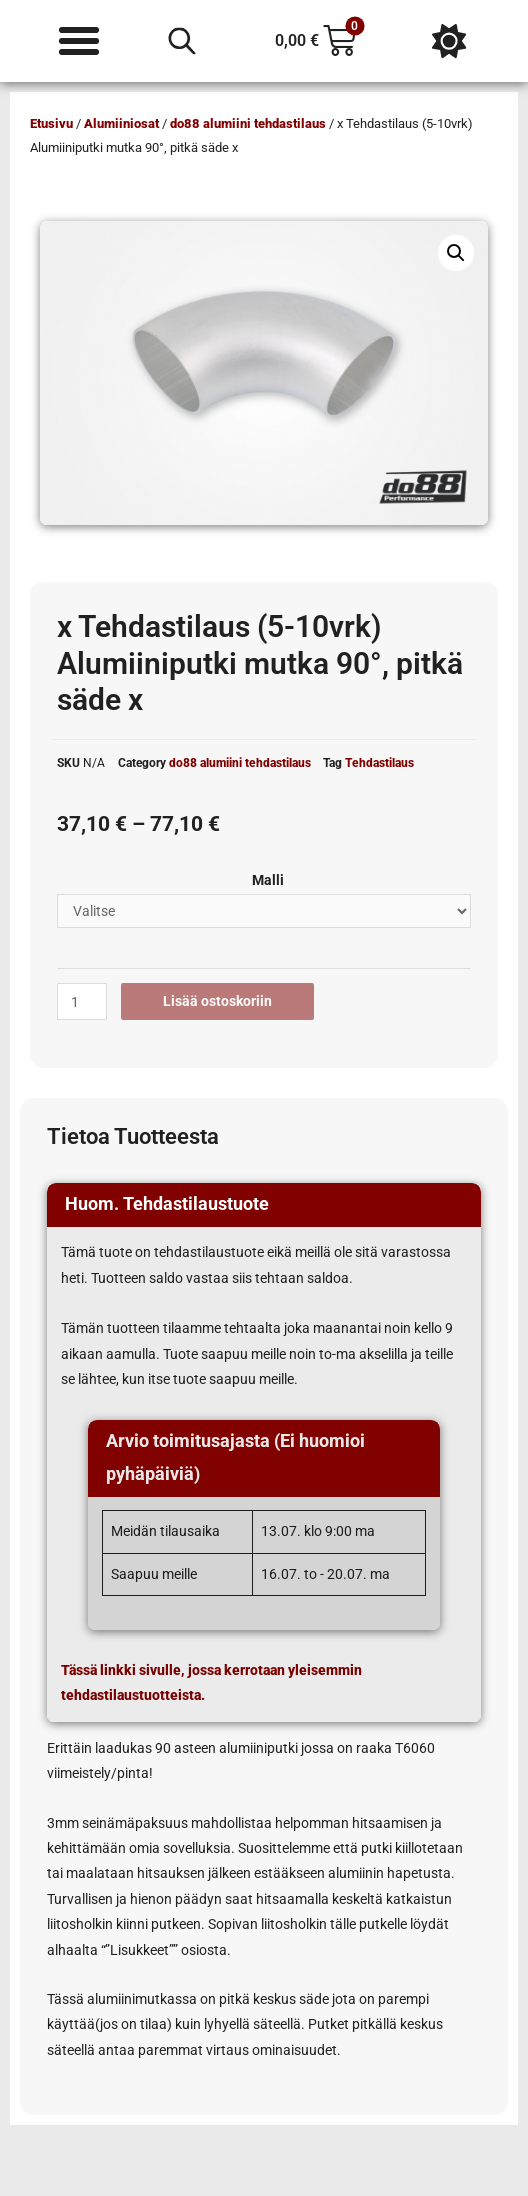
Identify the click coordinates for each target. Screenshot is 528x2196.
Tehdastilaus (379, 763)
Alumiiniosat (121, 123)
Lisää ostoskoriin (217, 1001)
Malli (268, 880)
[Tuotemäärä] (82, 1002)
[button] (456, 253)
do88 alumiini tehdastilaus (248, 123)
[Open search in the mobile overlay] (182, 41)
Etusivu (51, 123)
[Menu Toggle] (79, 41)
